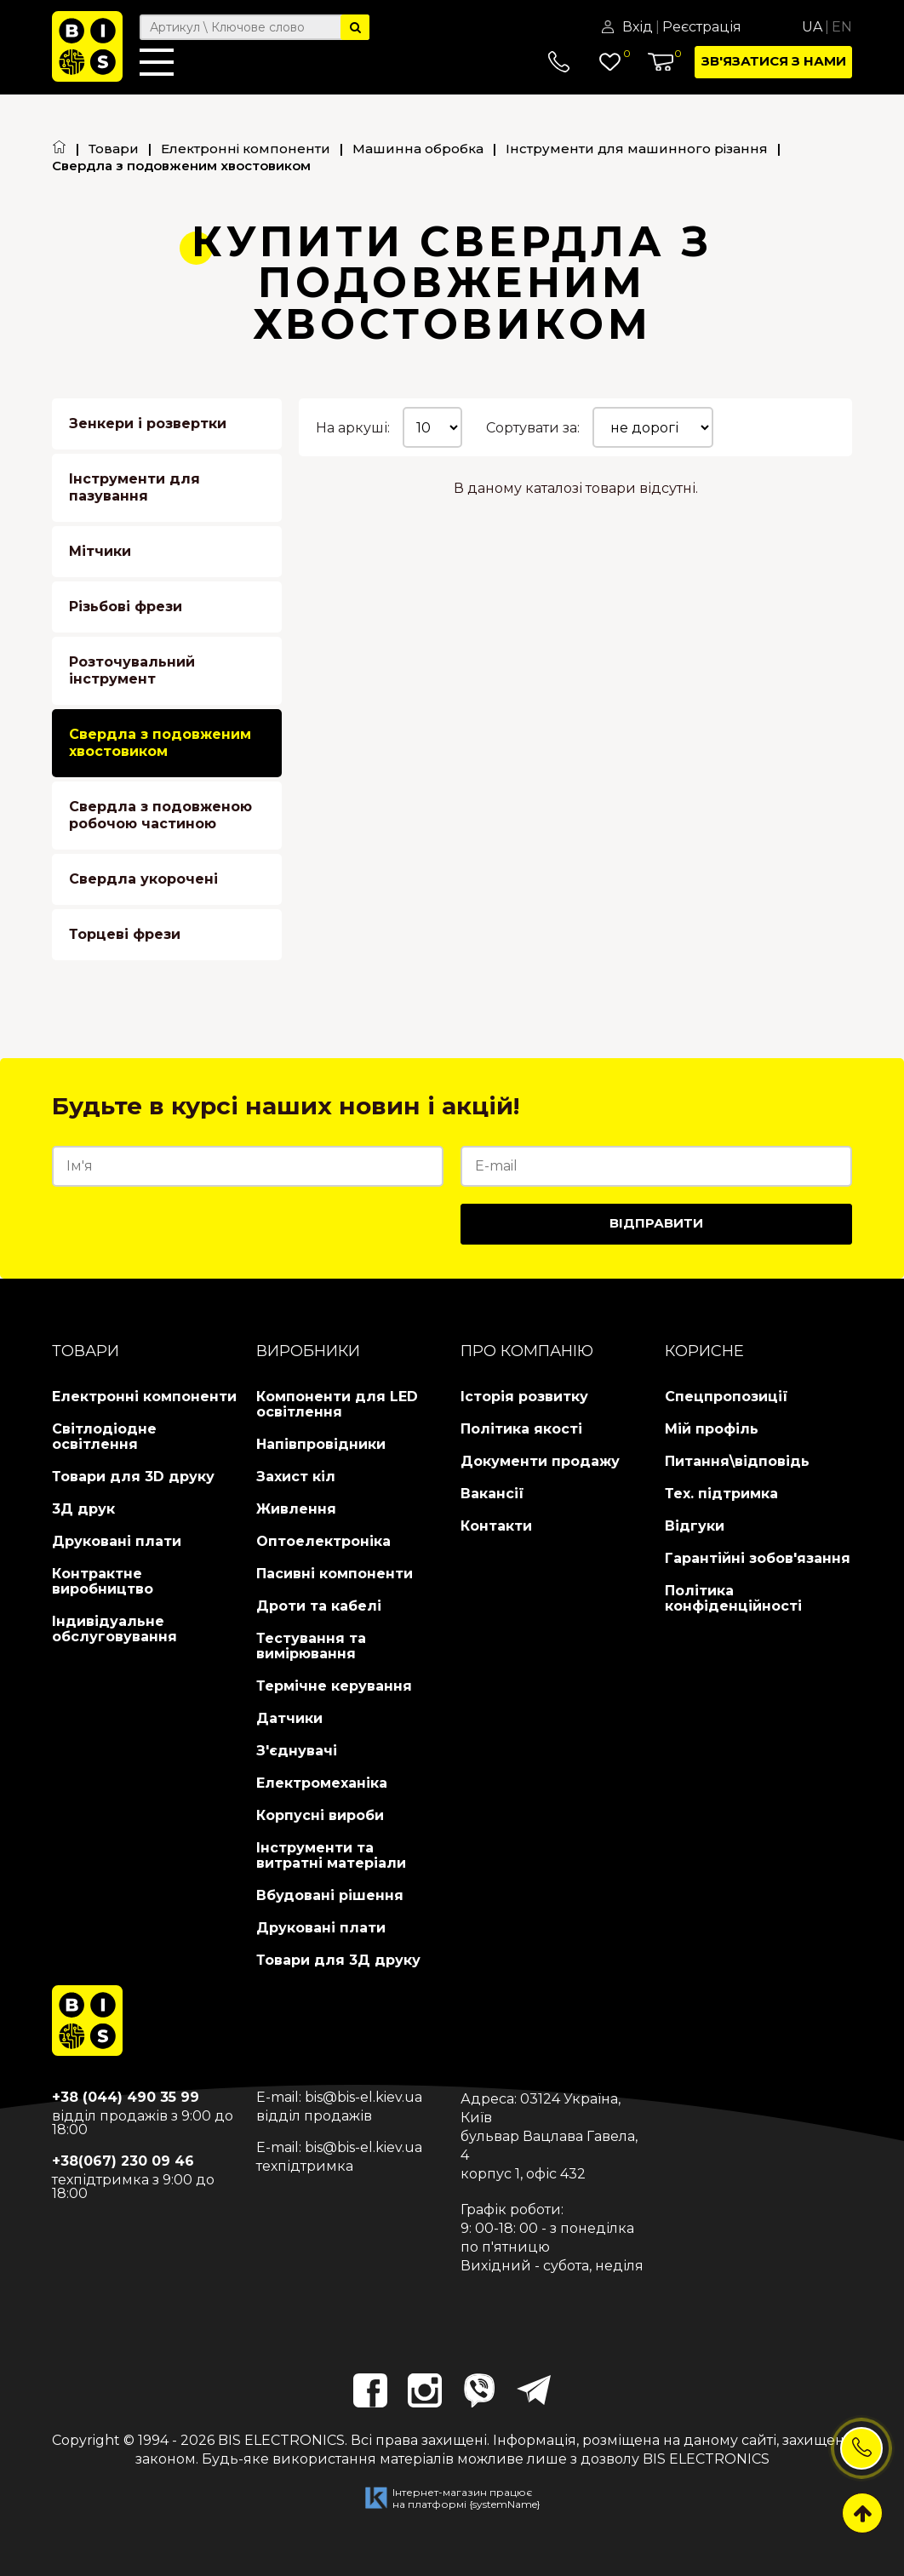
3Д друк (83, 1509)
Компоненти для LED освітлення (337, 1404)
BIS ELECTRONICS (281, 2440)
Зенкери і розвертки (147, 423)
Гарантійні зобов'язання (757, 1558)
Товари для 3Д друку (338, 1960)
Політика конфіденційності (733, 1598)
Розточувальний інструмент (132, 670)
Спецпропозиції (726, 1396)
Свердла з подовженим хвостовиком (160, 742)
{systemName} (505, 2504)
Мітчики (100, 551)
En (842, 27)
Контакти (496, 1526)
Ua (812, 27)
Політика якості (521, 1429)
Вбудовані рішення (329, 1895)
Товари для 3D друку (133, 1476)
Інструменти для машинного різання (637, 148)
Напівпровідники (321, 1444)
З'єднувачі (296, 1751)
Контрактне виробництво (102, 1581)
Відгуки (694, 1526)
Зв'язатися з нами (773, 61)
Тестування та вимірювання (311, 1646)
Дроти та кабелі (318, 1606)
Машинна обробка (417, 148)
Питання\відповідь (737, 1461)
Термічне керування (334, 1686)
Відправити (656, 1223)
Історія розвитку (524, 1396)
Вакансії (492, 1493)
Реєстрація (701, 27)
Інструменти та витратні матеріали (331, 1855)
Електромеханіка (321, 1783)
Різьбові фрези (125, 606)
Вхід (637, 27)
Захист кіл (295, 1476)
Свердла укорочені (143, 879)
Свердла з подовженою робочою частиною (160, 815)
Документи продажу (540, 1461)
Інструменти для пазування (134, 487)
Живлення (296, 1509)
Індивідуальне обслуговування (114, 1629)
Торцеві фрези (124, 934)
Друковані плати (116, 1541)
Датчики (289, 1718)
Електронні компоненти (245, 148)
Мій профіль (711, 1429)
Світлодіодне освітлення (104, 1436)
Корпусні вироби (320, 1815)
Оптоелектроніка (323, 1541)
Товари (114, 148)
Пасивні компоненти (334, 1574)
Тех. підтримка (721, 1493)
